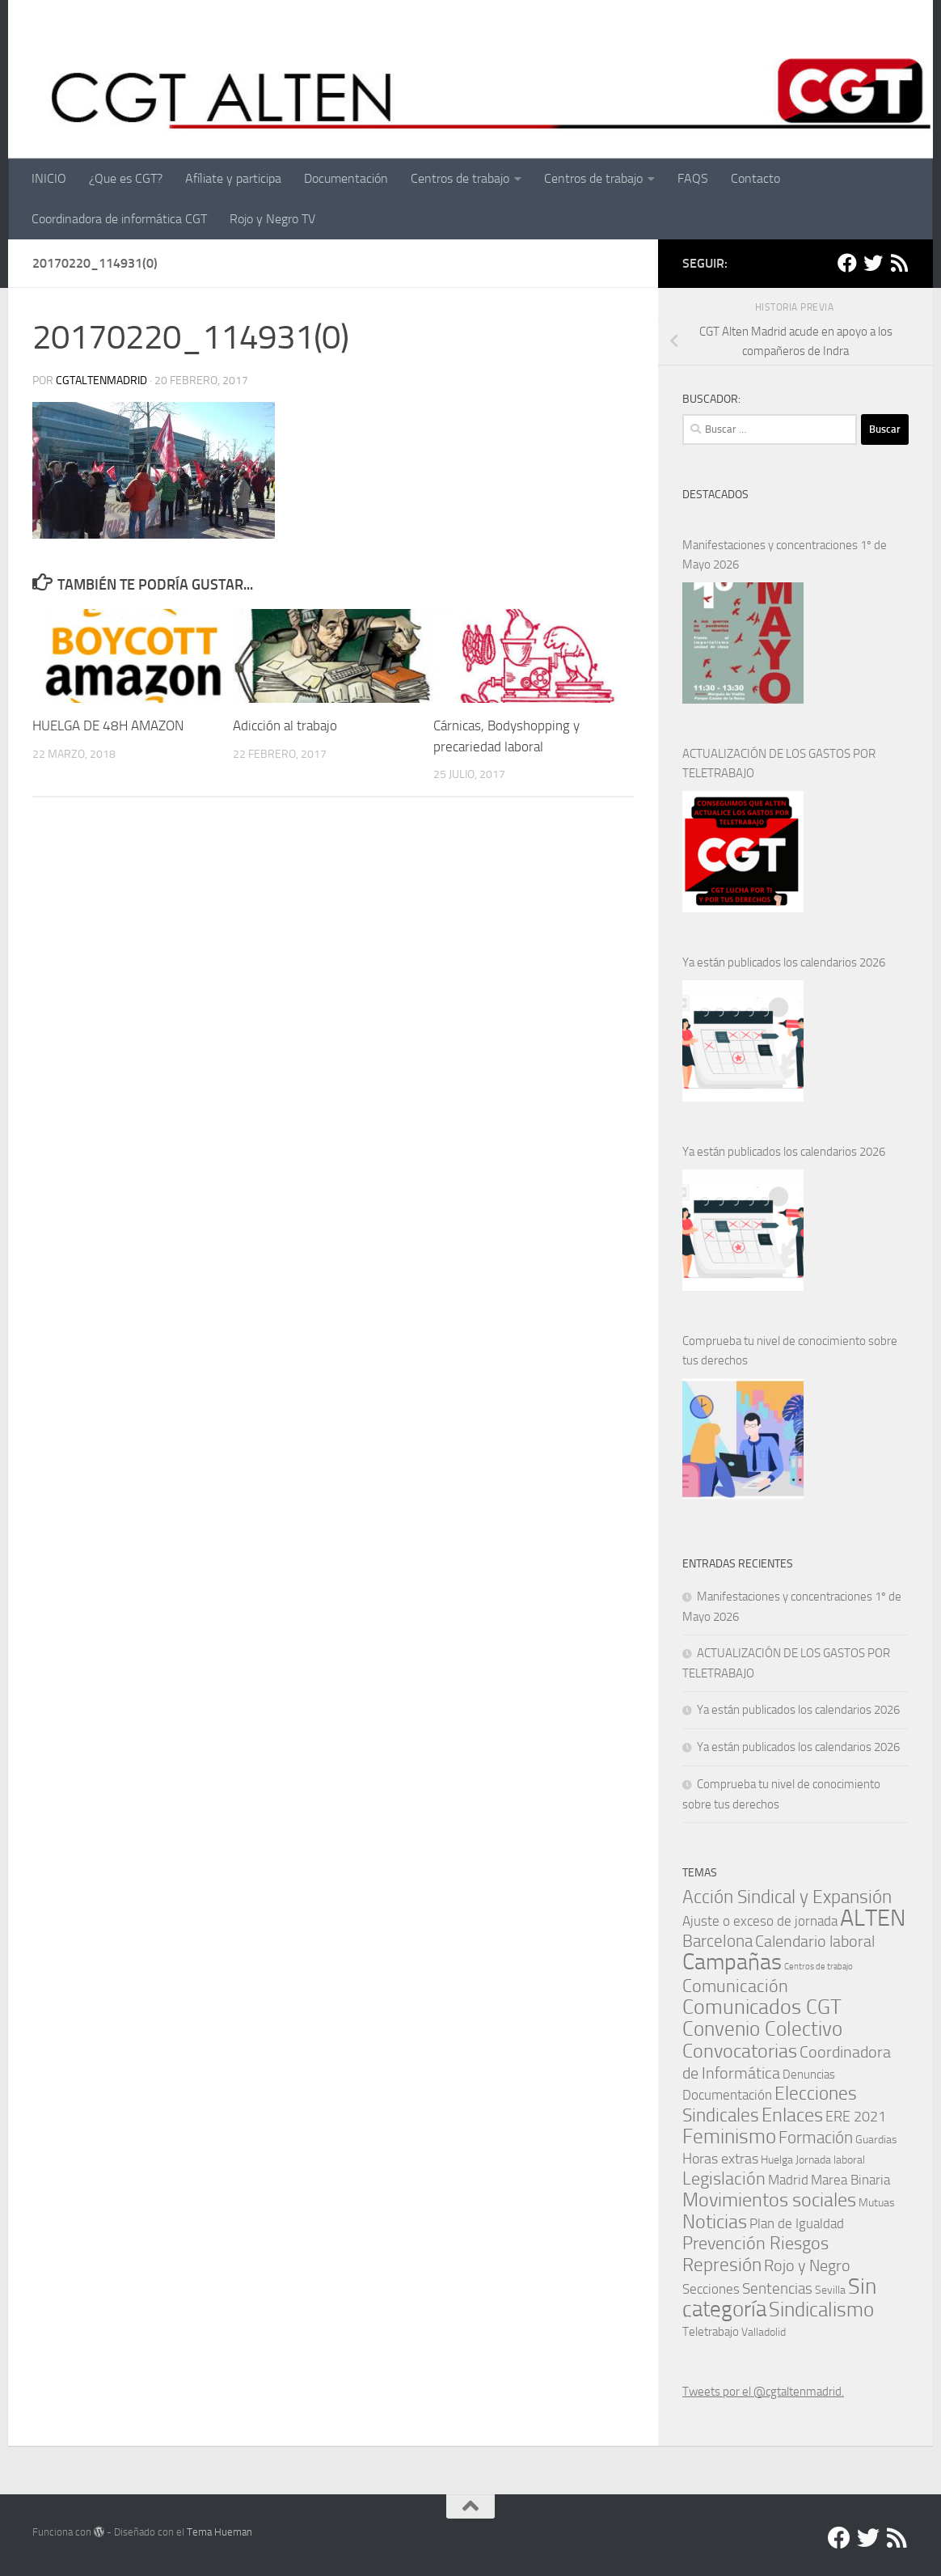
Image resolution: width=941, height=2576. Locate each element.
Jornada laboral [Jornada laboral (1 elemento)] (830, 2159)
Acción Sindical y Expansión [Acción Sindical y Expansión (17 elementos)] (787, 1897)
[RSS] (899, 263)
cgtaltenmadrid (101, 380)
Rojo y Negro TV (272, 218)
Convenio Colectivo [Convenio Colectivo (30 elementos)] (762, 2029)
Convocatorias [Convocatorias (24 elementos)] (739, 2050)
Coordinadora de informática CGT (119, 218)
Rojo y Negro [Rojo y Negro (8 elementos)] (807, 2266)
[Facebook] (847, 263)
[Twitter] (873, 263)
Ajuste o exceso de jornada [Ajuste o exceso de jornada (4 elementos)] (760, 1921)
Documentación (346, 178)
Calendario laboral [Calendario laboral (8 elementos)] (815, 1941)
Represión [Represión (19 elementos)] (722, 2264)
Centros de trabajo (460, 178)
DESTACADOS (715, 494)
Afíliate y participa (233, 178)
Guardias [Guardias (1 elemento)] (876, 2139)
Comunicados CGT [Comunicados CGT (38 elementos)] (762, 2007)
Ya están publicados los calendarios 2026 (783, 962)
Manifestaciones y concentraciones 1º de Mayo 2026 (784, 555)
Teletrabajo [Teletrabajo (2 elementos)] (710, 2331)
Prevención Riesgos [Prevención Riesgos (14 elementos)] (755, 2243)
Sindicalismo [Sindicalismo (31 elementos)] (821, 2309)
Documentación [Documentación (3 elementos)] (727, 2095)
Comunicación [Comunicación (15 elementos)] (735, 1986)
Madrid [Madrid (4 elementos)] (788, 2180)
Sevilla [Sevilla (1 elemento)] (830, 2289)
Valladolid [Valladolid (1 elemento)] (763, 2331)
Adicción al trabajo (285, 725)
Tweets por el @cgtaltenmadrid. (763, 2391)
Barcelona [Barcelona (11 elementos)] (717, 1941)
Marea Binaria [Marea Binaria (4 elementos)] (850, 2180)
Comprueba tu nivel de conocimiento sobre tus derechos (789, 1351)
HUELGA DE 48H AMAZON (108, 725)
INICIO (49, 178)
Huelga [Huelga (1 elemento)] (777, 2159)
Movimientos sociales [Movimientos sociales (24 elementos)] (769, 2199)
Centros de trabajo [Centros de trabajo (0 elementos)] (818, 1966)
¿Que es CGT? (125, 178)
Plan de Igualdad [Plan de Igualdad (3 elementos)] (796, 2223)
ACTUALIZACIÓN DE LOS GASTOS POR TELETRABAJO (779, 763)
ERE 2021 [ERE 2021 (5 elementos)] (855, 2117)
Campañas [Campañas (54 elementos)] (732, 1961)
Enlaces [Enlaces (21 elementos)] (792, 2115)
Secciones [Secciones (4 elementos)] (711, 2289)
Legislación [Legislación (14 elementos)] (724, 2178)
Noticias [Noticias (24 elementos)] (714, 2221)
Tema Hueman (219, 2532)
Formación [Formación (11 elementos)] (816, 2137)
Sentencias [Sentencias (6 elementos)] (777, 2288)
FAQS (692, 178)
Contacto (755, 178)
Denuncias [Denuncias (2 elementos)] (809, 2074)
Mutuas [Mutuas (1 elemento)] (877, 2202)
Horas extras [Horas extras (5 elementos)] (720, 2159)
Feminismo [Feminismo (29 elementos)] (729, 2136)
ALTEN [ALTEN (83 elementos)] (872, 1918)
